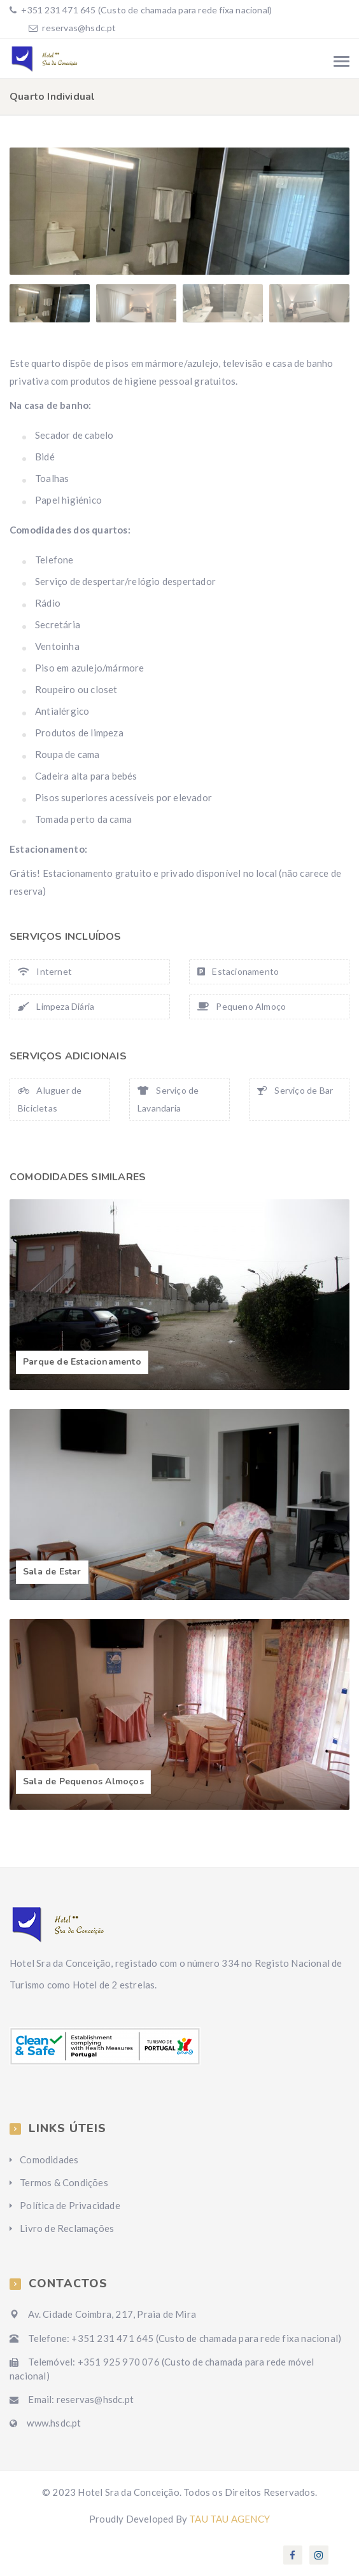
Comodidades (49, 2159)
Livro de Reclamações (67, 2228)
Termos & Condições (64, 2182)
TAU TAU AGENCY (229, 2518)
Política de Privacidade (70, 2205)
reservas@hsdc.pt (79, 27)
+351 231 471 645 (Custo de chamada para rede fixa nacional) (145, 9)
